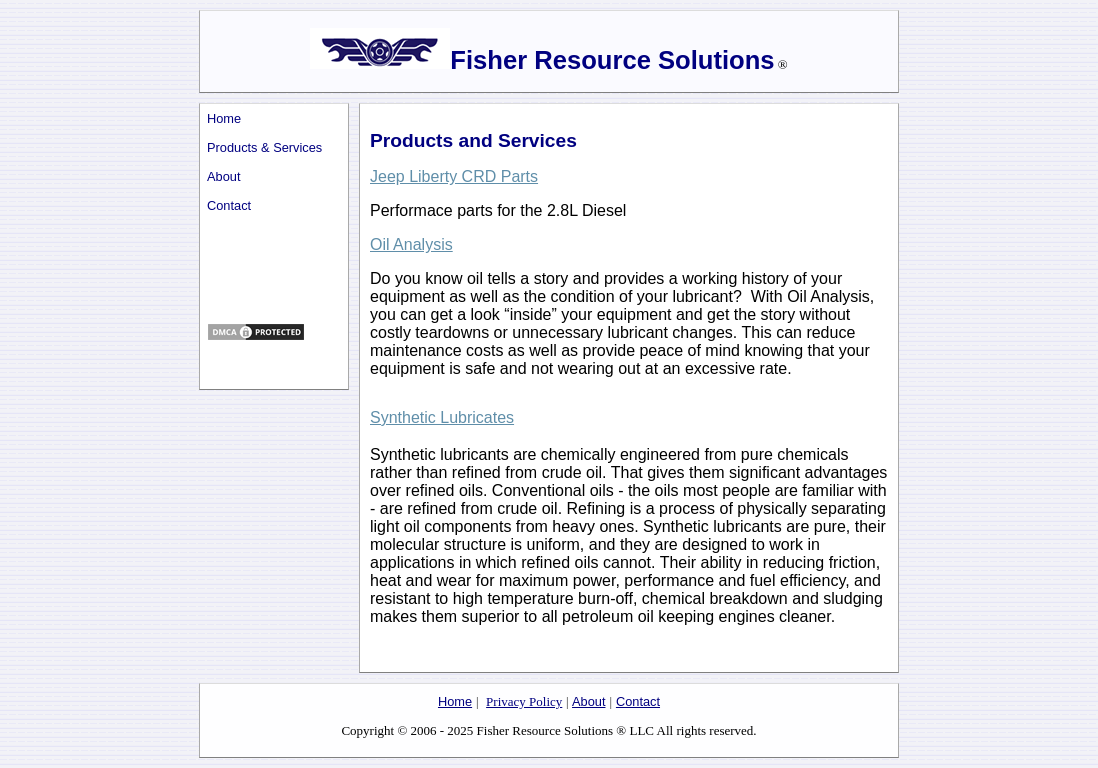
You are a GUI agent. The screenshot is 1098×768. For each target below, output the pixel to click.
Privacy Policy (524, 701)
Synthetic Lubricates (442, 417)
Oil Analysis (411, 244)
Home (224, 118)
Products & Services (264, 147)
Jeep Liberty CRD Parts (454, 176)
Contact (229, 205)
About (223, 176)
